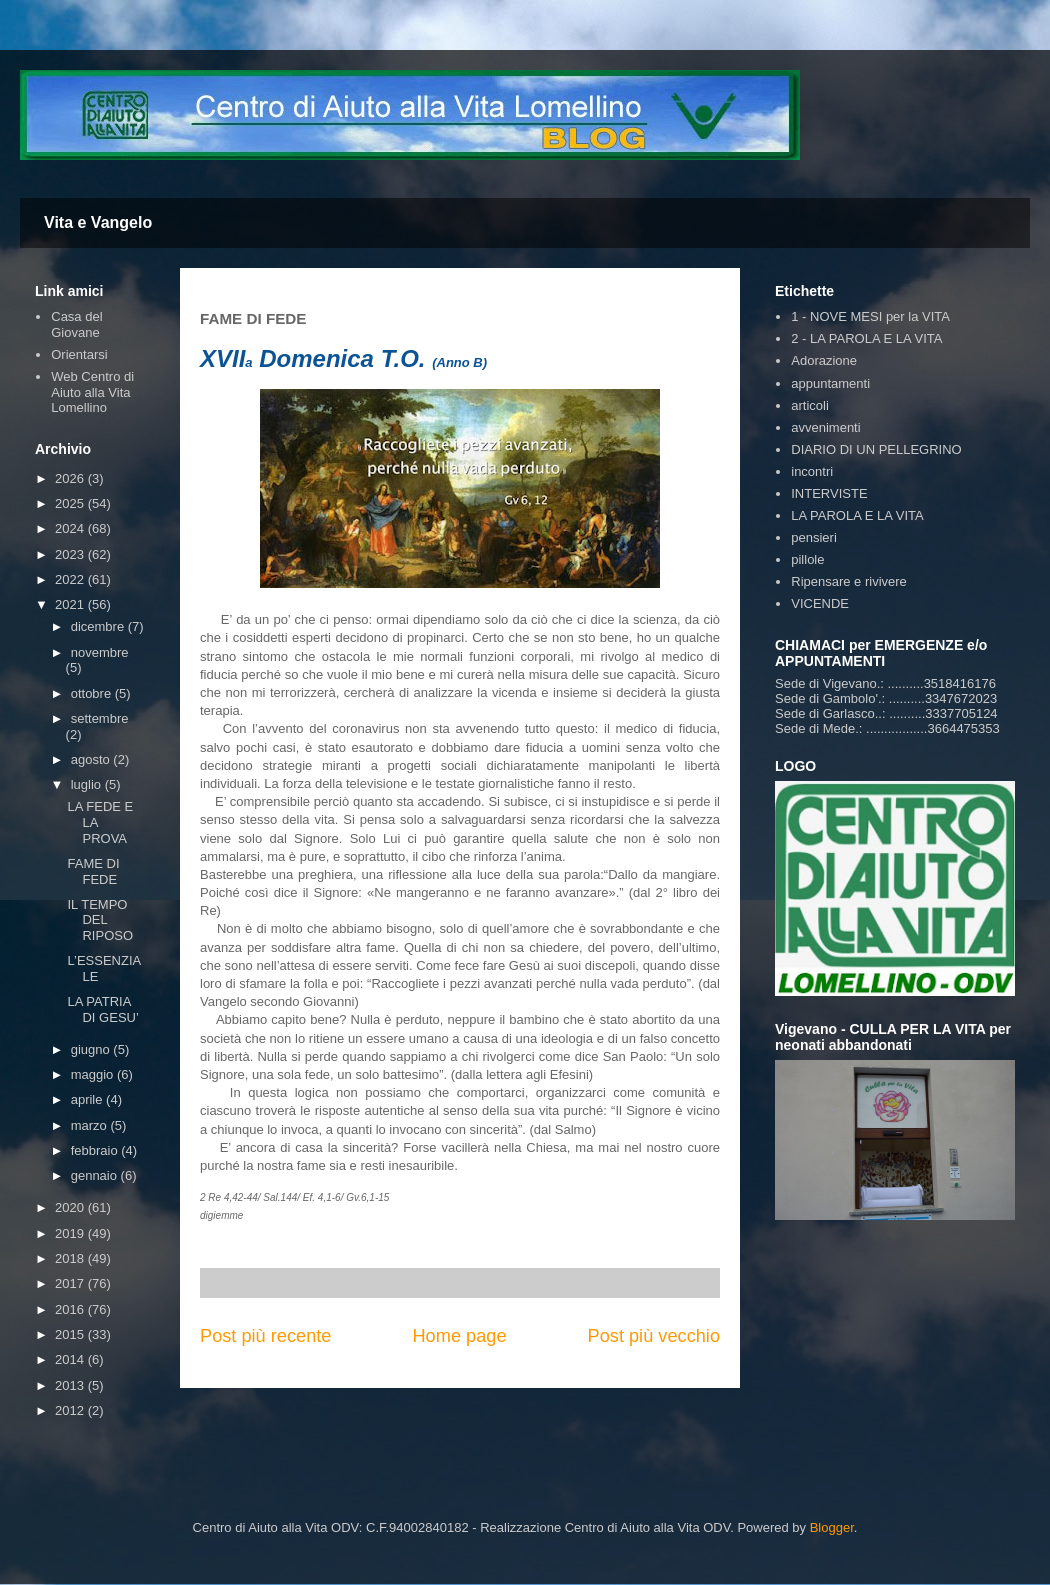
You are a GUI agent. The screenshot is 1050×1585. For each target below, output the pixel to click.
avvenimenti (825, 427)
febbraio (96, 1150)
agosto (92, 759)
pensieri (814, 537)
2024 (71, 528)
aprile (88, 1099)
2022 (71, 579)
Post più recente (265, 1336)
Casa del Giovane (76, 324)
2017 (71, 1283)
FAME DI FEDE (93, 871)
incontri (812, 471)
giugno (92, 1049)
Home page (459, 1336)
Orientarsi (79, 354)
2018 (71, 1258)
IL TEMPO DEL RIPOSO (100, 920)
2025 (71, 503)
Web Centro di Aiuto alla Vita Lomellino (92, 392)
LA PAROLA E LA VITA (857, 515)
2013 (71, 1385)
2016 (71, 1309)
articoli (810, 405)
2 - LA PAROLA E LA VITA (866, 338)
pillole (807, 559)
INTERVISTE (829, 493)
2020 (71, 1207)
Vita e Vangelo (98, 222)
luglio (88, 784)
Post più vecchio (654, 1336)
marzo (91, 1125)
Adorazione (824, 360)
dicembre (99, 626)
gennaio (96, 1175)
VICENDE (820, 603)
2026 (71, 478)
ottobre (93, 693)
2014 (71, 1359)
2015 (71, 1334)
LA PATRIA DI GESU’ (102, 1009)
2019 (71, 1233)
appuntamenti (830, 383)
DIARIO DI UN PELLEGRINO (876, 449)
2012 (71, 1410)
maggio (94, 1074)
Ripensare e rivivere (849, 581)
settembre (100, 718)
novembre (100, 652)
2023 (71, 554)
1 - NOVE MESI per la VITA (870, 316)
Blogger (832, 1527)
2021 (71, 604)
